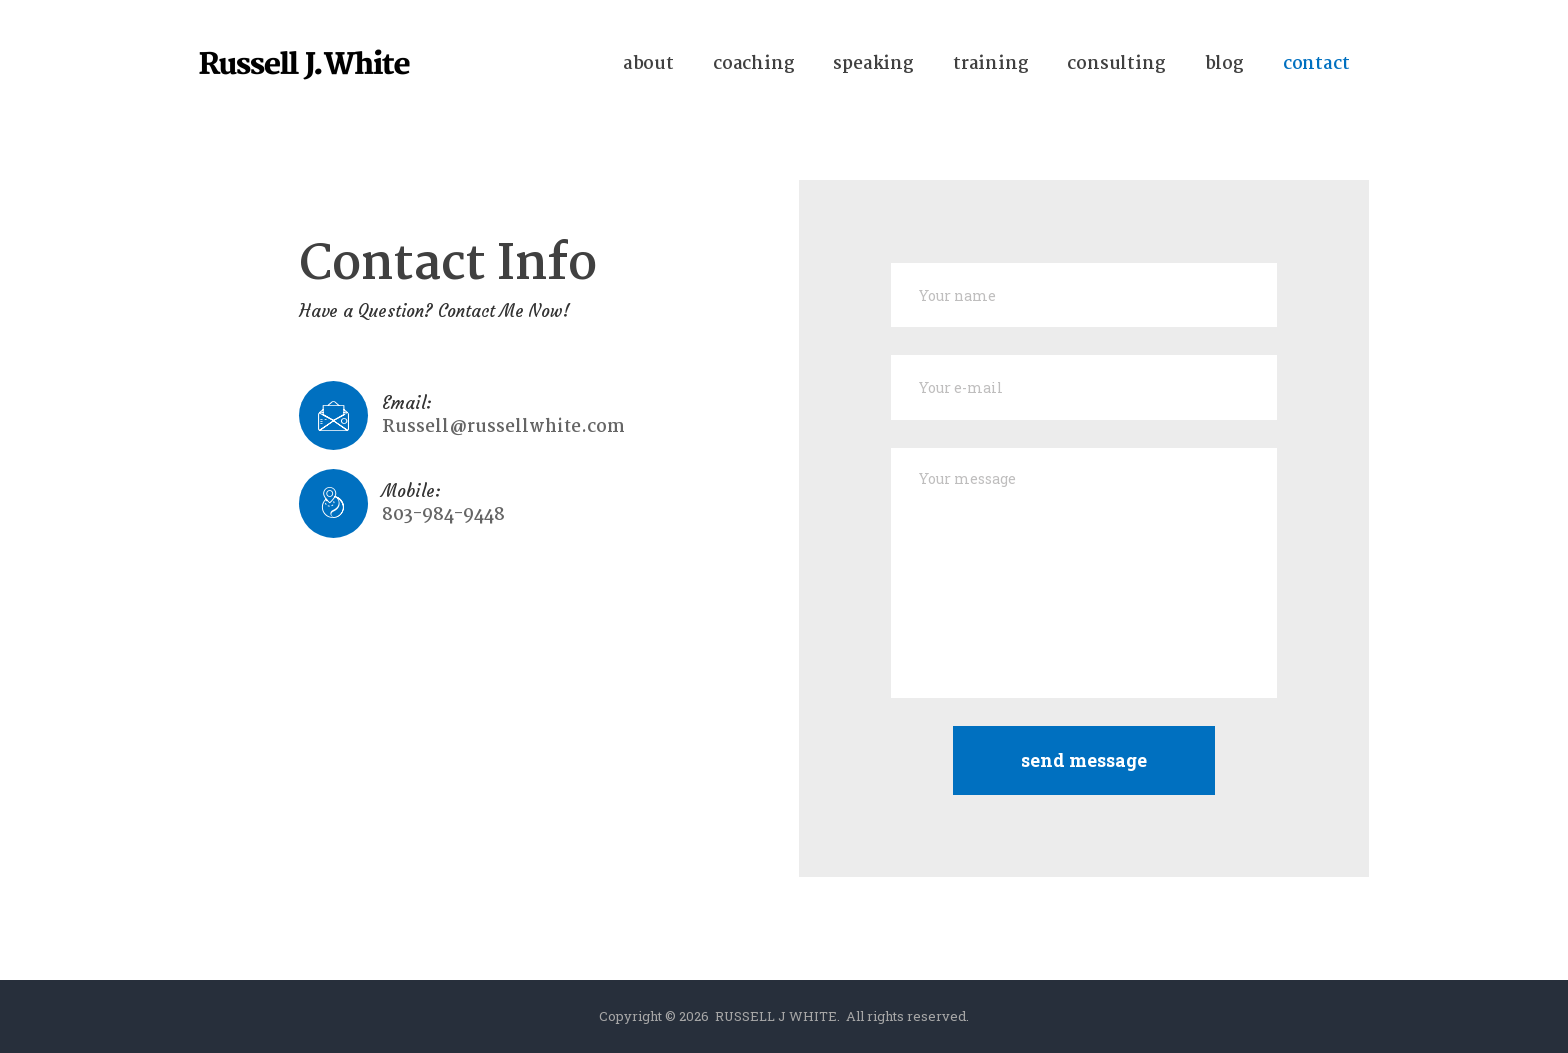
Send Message (1084, 760)
